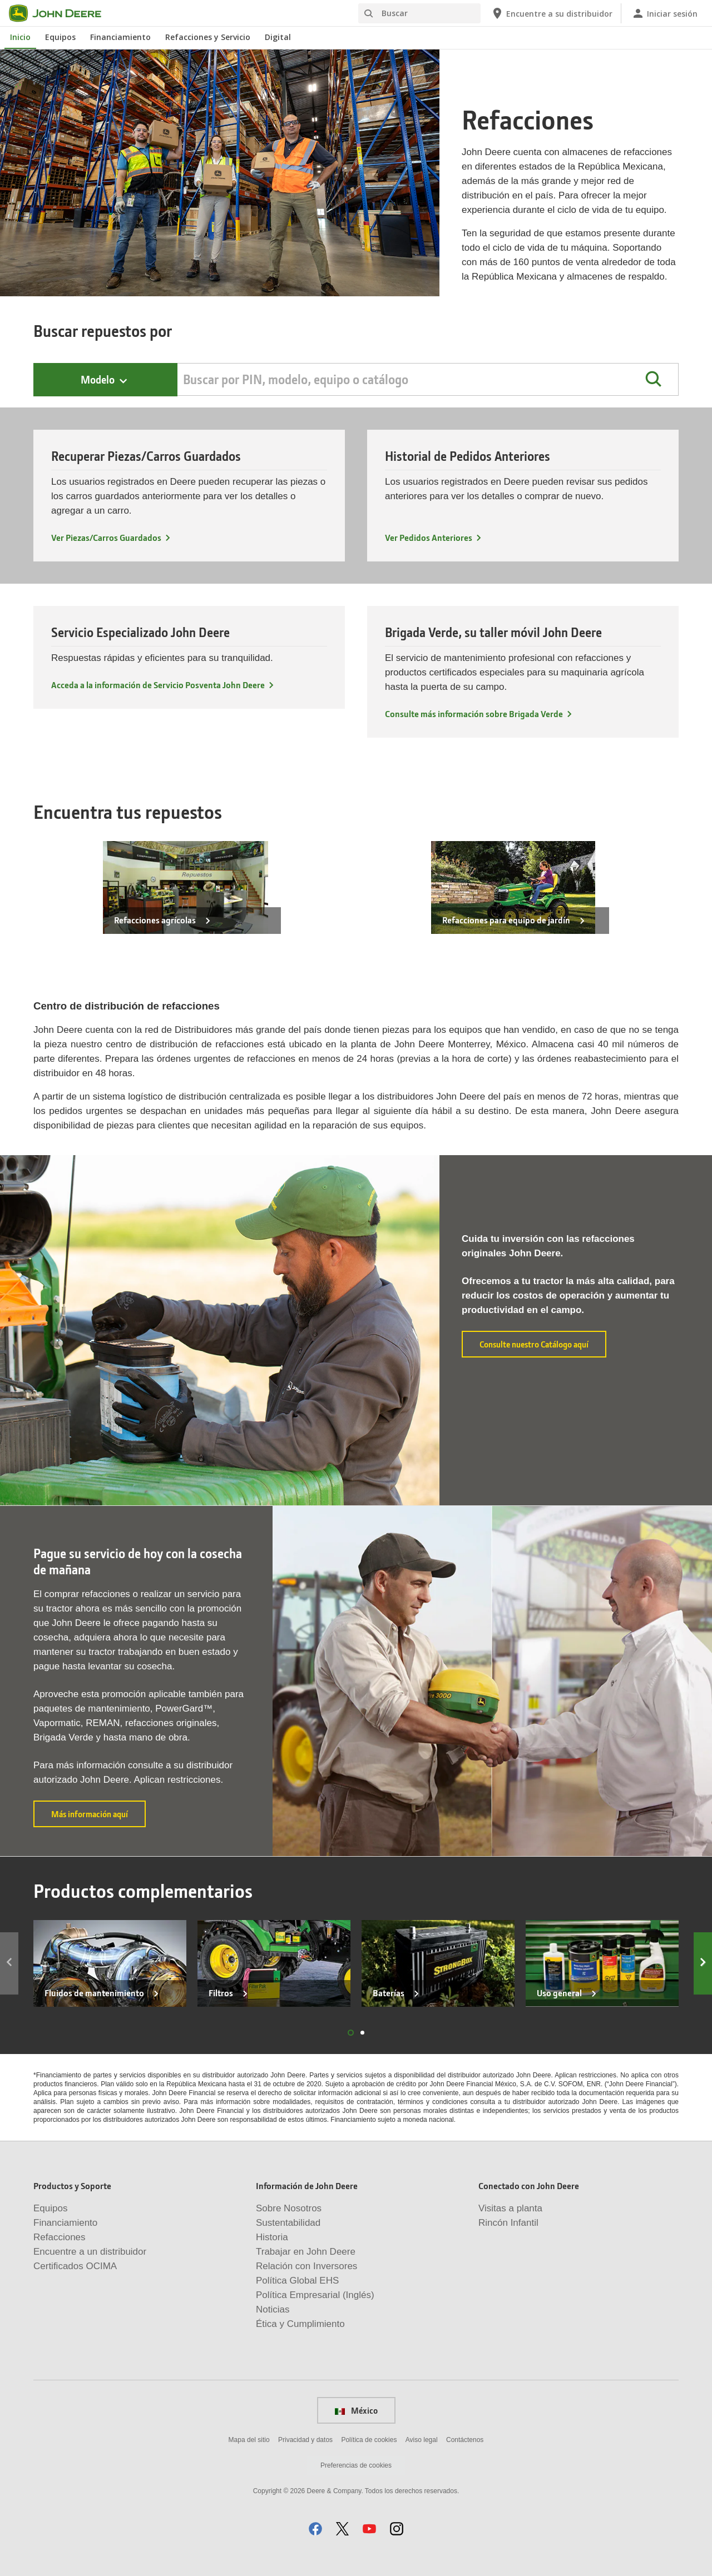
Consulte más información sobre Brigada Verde (474, 713)
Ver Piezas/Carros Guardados (106, 537)
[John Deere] (62, 13)
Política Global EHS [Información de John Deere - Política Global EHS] (297, 2280)
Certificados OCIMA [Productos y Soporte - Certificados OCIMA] (75, 2266)
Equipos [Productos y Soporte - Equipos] (50, 2208)
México (356, 2410)
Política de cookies (369, 2440)
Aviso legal (422, 2440)
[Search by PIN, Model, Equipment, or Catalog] (428, 379)
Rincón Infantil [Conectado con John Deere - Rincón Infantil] (508, 2222)
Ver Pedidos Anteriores (428, 537)
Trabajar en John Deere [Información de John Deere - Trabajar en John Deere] (305, 2251)
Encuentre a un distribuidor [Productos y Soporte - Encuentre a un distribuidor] (89, 2251)
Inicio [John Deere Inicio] (20, 37)
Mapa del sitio (249, 2440)
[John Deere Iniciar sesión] (664, 13)
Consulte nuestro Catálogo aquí (542, 1344)
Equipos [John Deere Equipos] (60, 37)
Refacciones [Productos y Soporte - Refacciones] (59, 2237)
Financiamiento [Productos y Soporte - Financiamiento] (65, 2222)
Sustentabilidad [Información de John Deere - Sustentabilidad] (288, 2222)
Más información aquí (98, 1817)
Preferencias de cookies (356, 2465)
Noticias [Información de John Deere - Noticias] (272, 2309)
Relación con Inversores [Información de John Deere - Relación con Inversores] (306, 2266)
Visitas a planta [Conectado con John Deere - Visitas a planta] (510, 2208)
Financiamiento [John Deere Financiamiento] (120, 37)
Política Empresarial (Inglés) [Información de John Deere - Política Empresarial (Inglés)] (315, 2295)
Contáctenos (464, 2440)
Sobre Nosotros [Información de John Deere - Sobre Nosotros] (289, 2208)
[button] (653, 379)
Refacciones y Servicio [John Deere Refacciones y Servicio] (207, 37)
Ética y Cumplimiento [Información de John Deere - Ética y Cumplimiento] (300, 2324)
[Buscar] (419, 13)
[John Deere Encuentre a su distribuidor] (551, 13)
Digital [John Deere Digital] (278, 37)
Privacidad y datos (305, 2440)
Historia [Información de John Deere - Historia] (272, 2237)
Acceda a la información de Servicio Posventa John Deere (158, 684)
